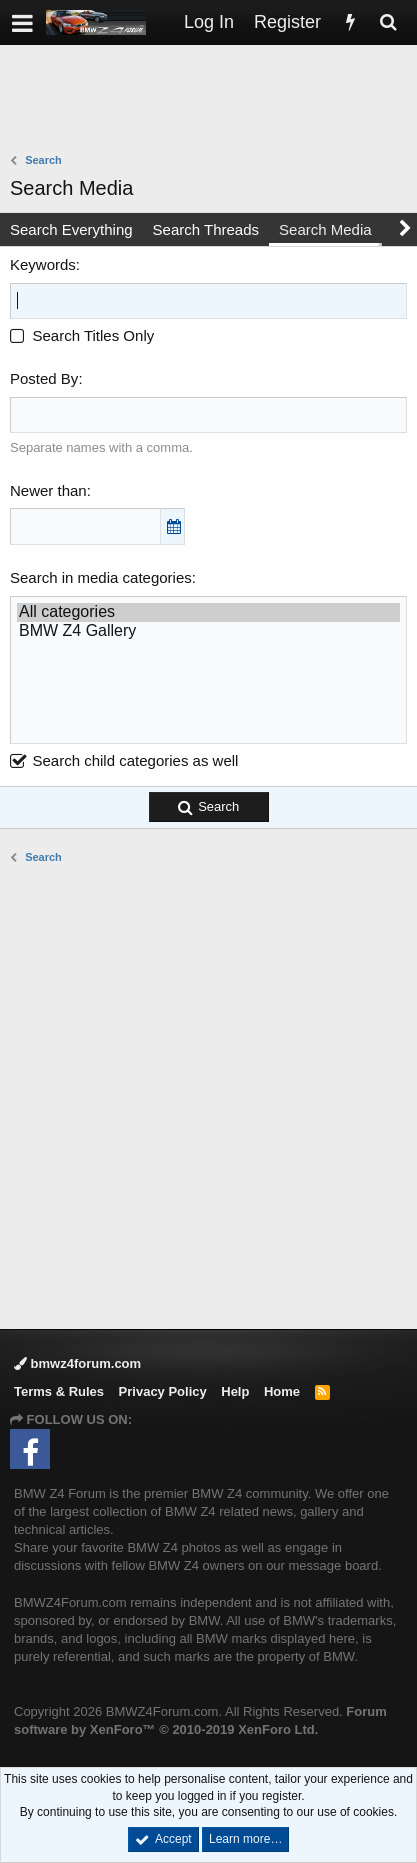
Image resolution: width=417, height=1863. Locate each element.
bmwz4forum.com (77, 1363)
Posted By (44, 378)
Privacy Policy (163, 1391)
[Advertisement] (213, 101)
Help (235, 1391)
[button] (22, 22)
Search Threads (206, 229)
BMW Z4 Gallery (208, 631)
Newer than (48, 490)
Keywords (43, 264)
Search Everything (71, 229)
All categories (208, 612)
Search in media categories (101, 577)
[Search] (388, 22)
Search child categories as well (124, 760)
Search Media (325, 229)
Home (282, 1391)
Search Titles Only (82, 335)
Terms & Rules (59, 1391)
